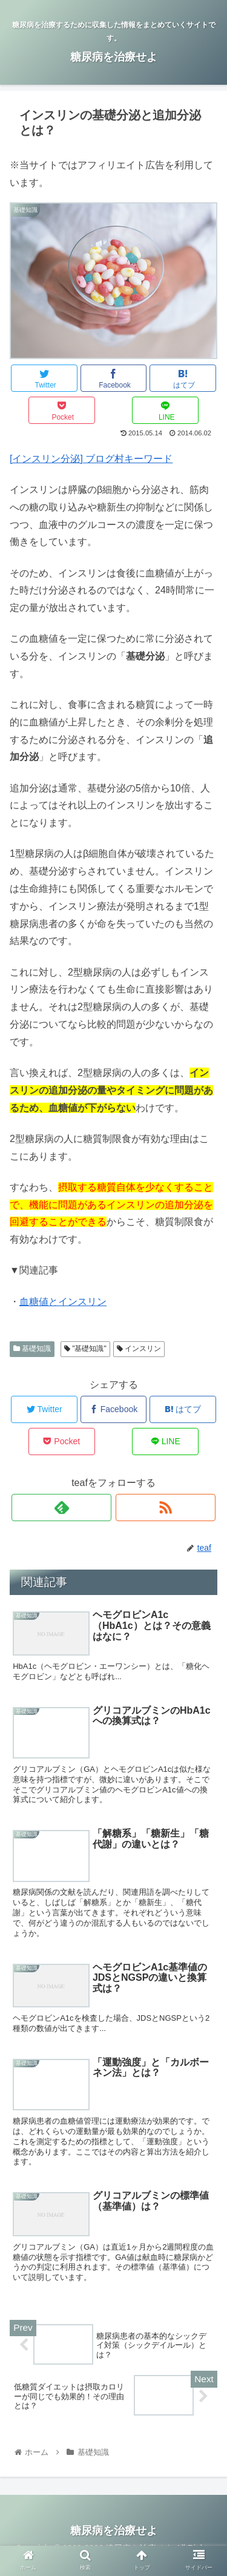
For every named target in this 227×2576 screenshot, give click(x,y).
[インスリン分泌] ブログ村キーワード (91, 459)
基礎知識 (32, 1348)
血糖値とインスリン (63, 1301)
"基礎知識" (85, 1348)
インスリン (139, 1348)
